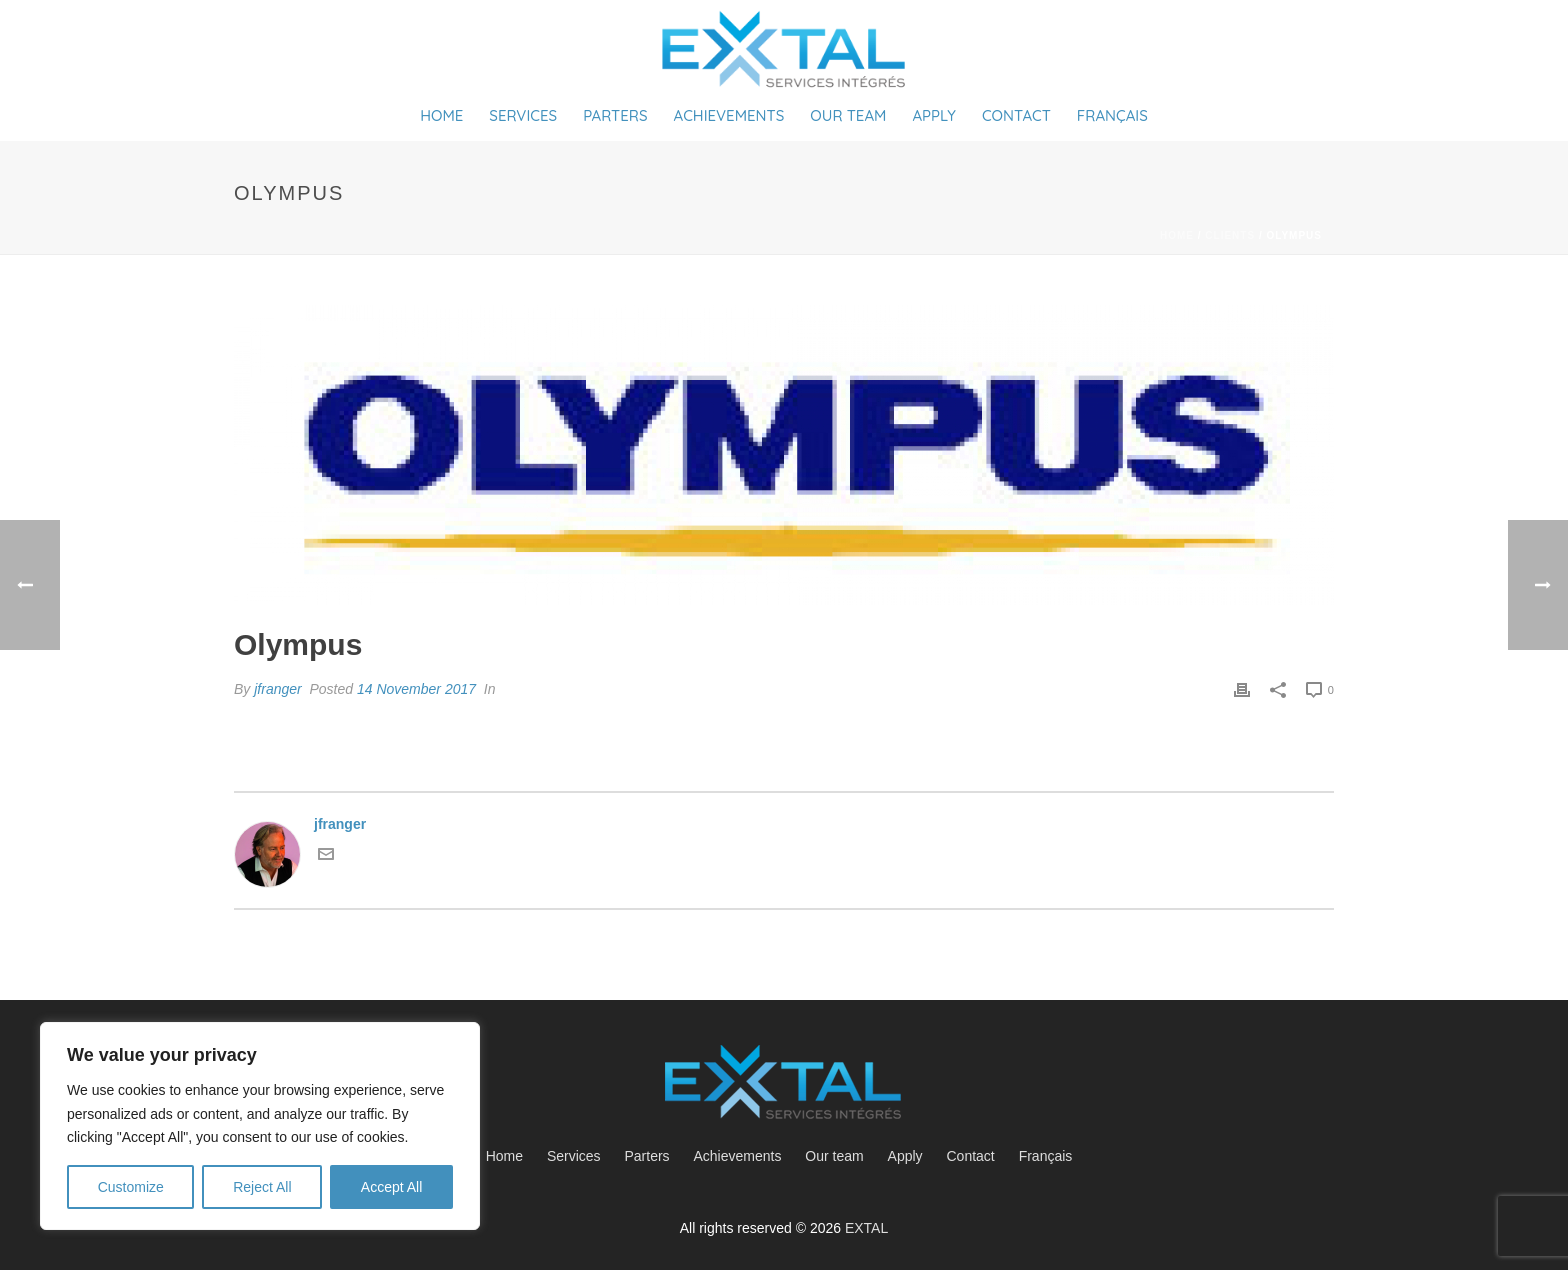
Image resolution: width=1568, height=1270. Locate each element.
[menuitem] (1051, 1156)
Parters (615, 115)
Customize (131, 1187)
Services (523, 115)
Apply (933, 115)
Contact (1016, 115)
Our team (848, 115)
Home (441, 115)
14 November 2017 (416, 689)
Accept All (391, 1187)
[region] (260, 1126)
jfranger (277, 689)
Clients (1230, 235)
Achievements (729, 115)
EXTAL (866, 1228)
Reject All (262, 1187)
